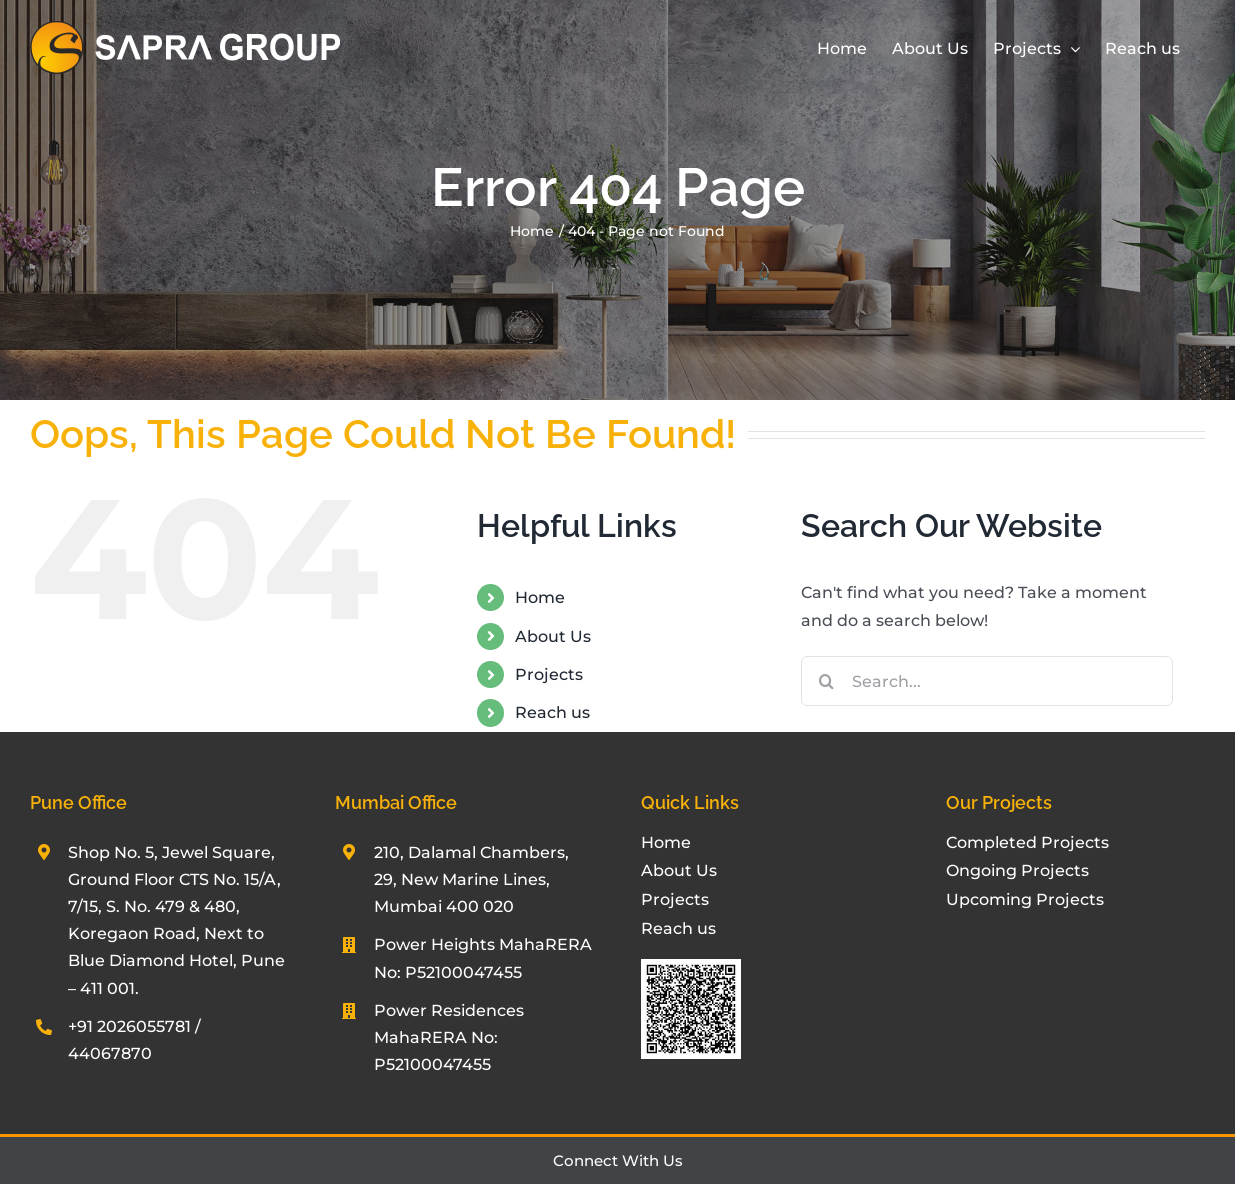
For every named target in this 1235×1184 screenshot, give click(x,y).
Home (540, 597)
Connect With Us (618, 1160)
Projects (549, 674)
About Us (553, 636)
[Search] (826, 681)
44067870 (110, 1053)
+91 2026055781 (129, 1026)
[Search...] (987, 681)
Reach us (552, 712)
